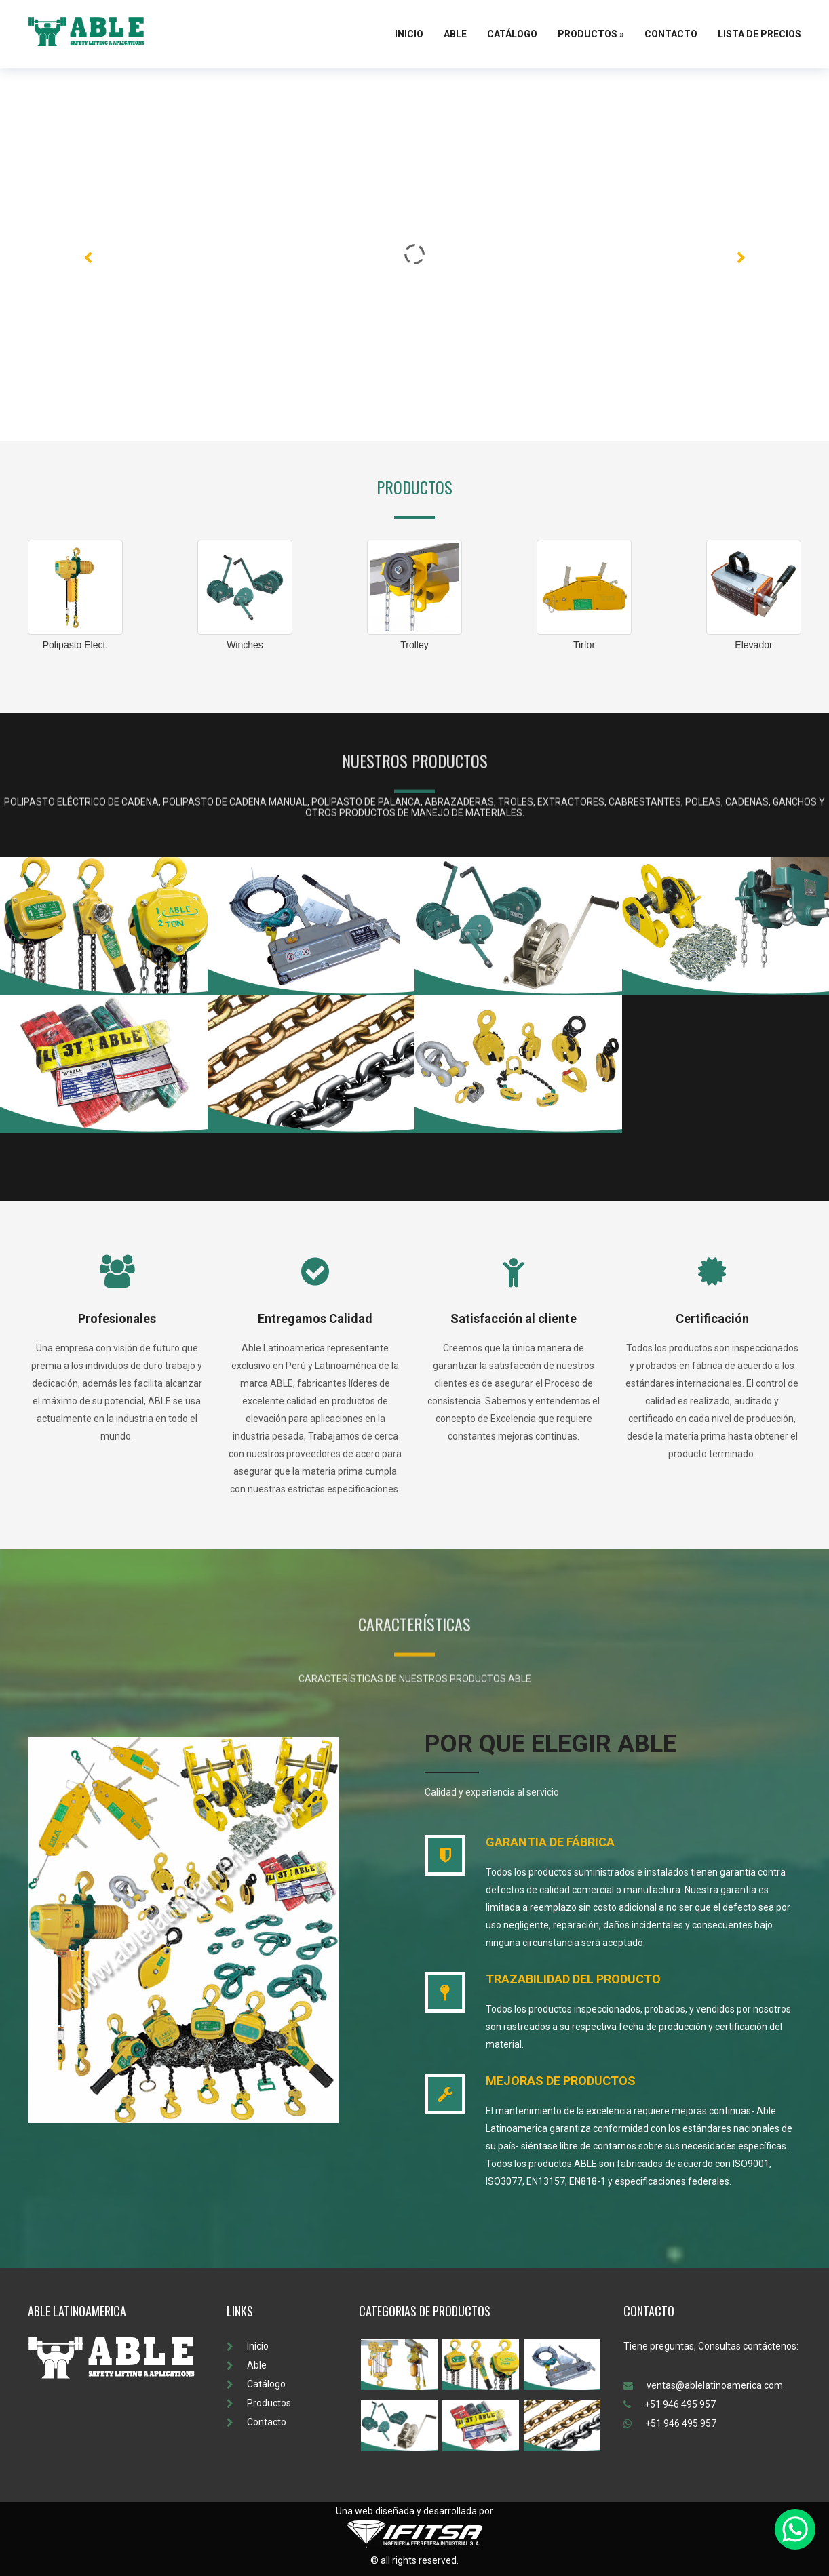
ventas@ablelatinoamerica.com (703, 2385)
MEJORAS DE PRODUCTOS (561, 2081)
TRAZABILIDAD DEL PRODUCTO (573, 1979)
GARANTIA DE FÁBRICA (550, 1842)
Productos (259, 2403)
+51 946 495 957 (669, 2404)
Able (455, 33)
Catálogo (512, 33)
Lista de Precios (759, 33)
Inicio (409, 33)
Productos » (591, 33)
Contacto (670, 33)
